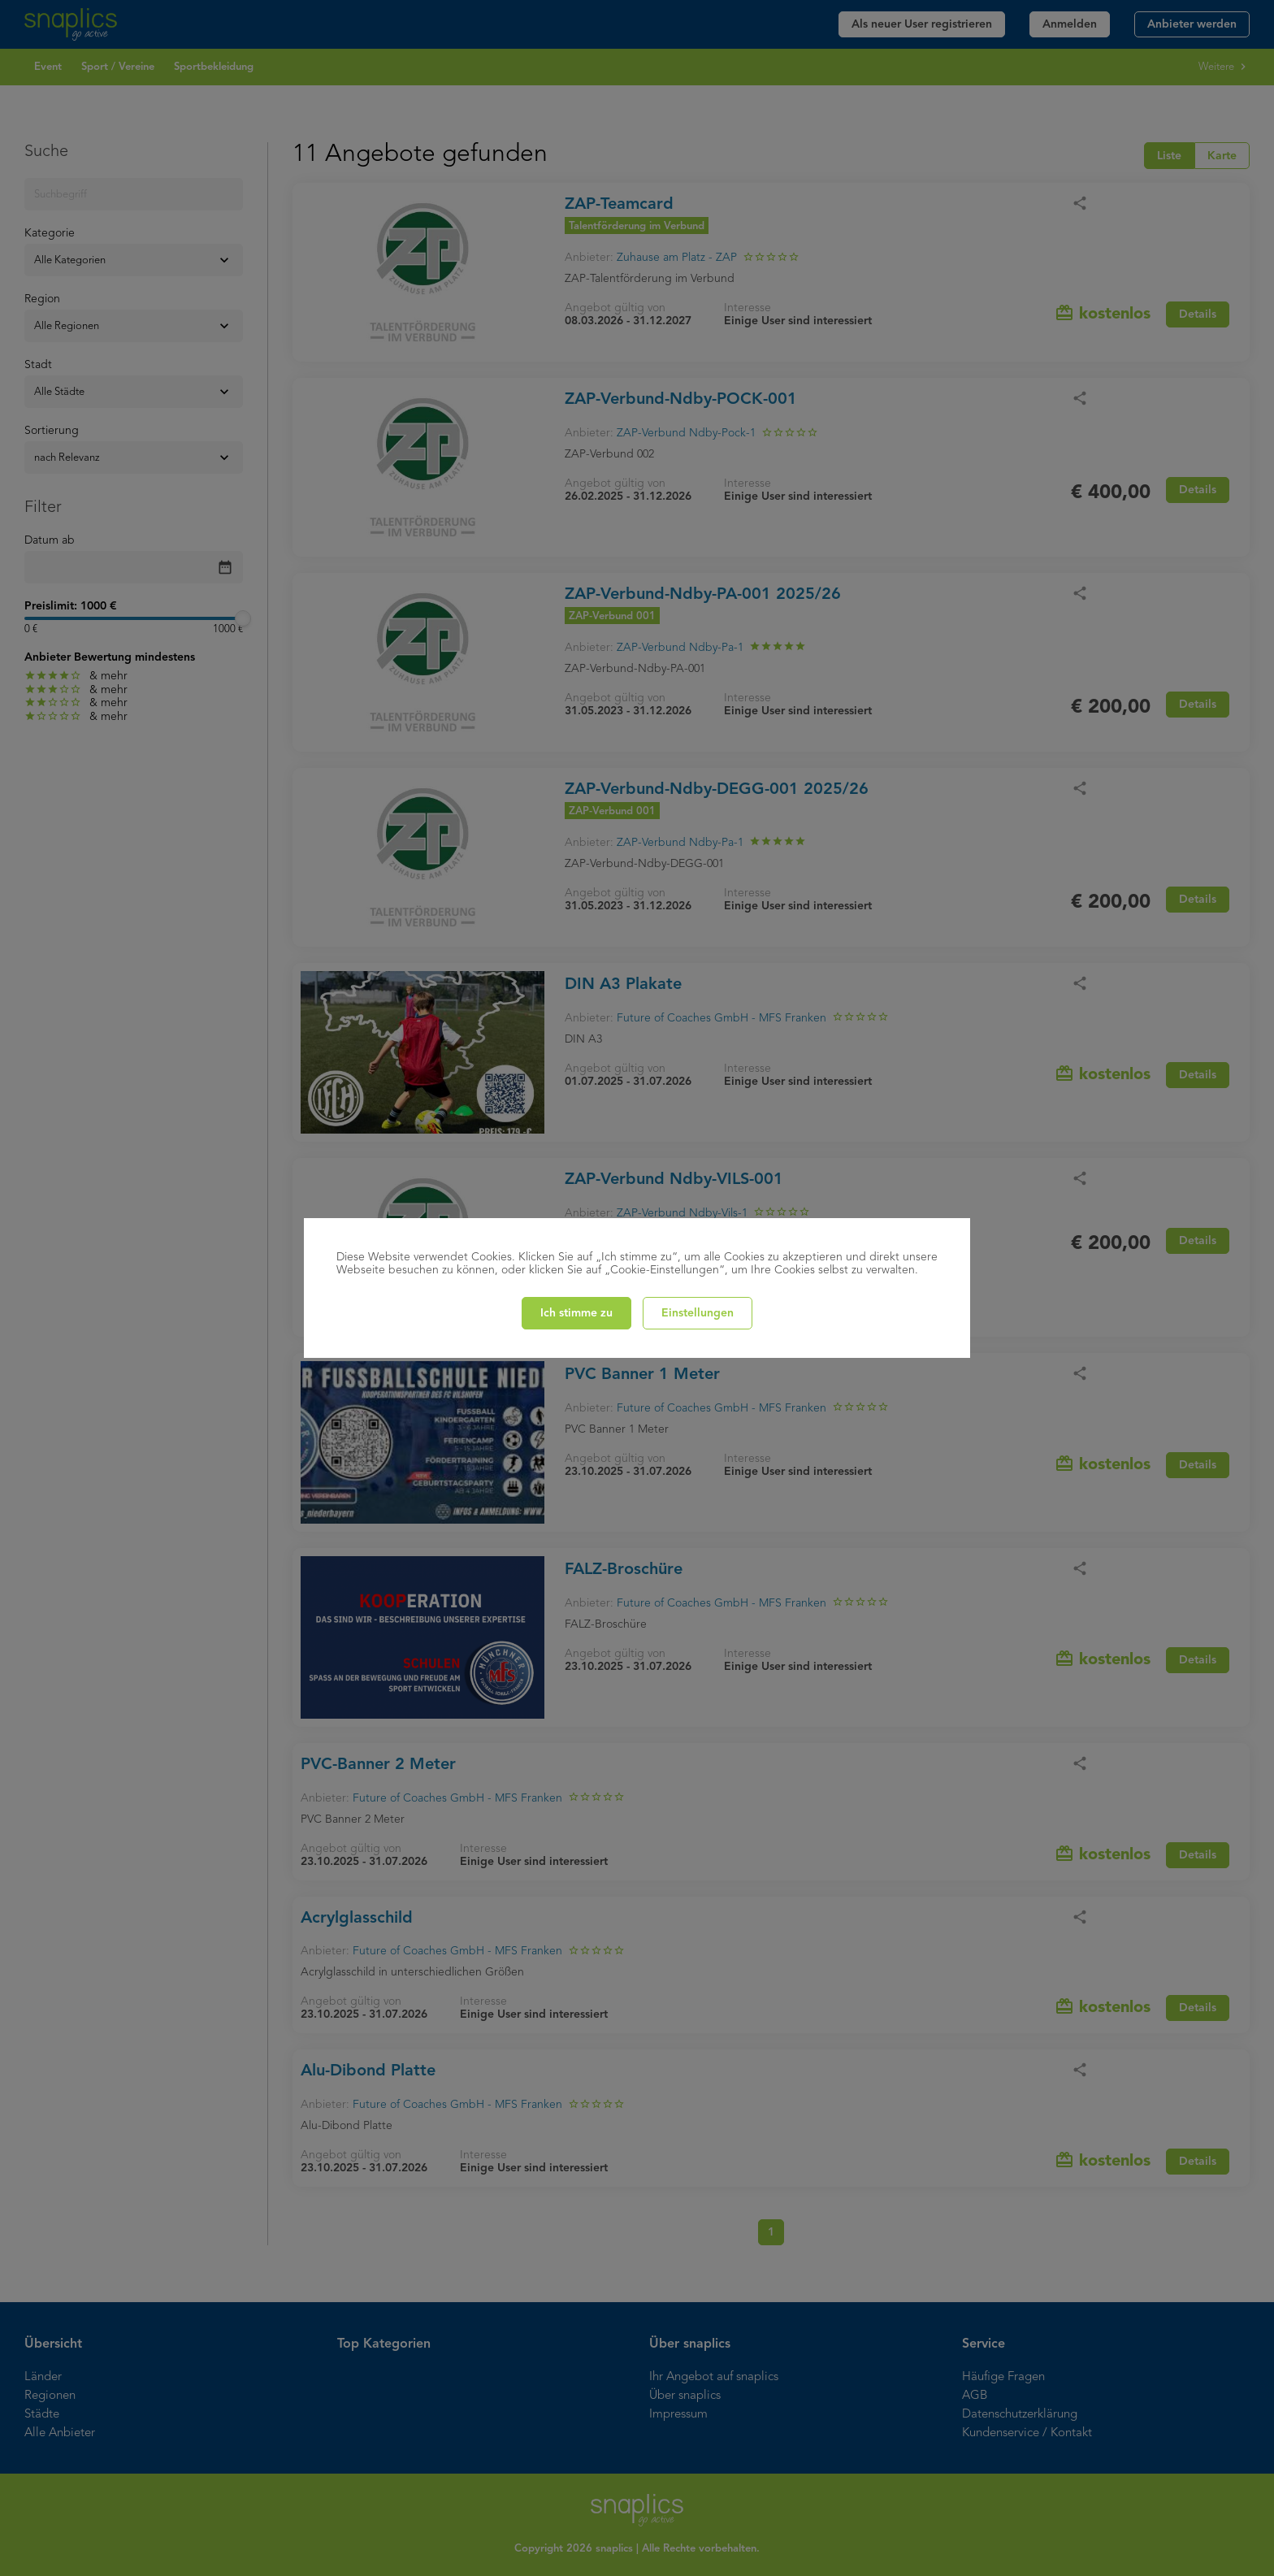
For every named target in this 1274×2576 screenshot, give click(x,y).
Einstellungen (697, 1313)
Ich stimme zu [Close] (576, 1313)
